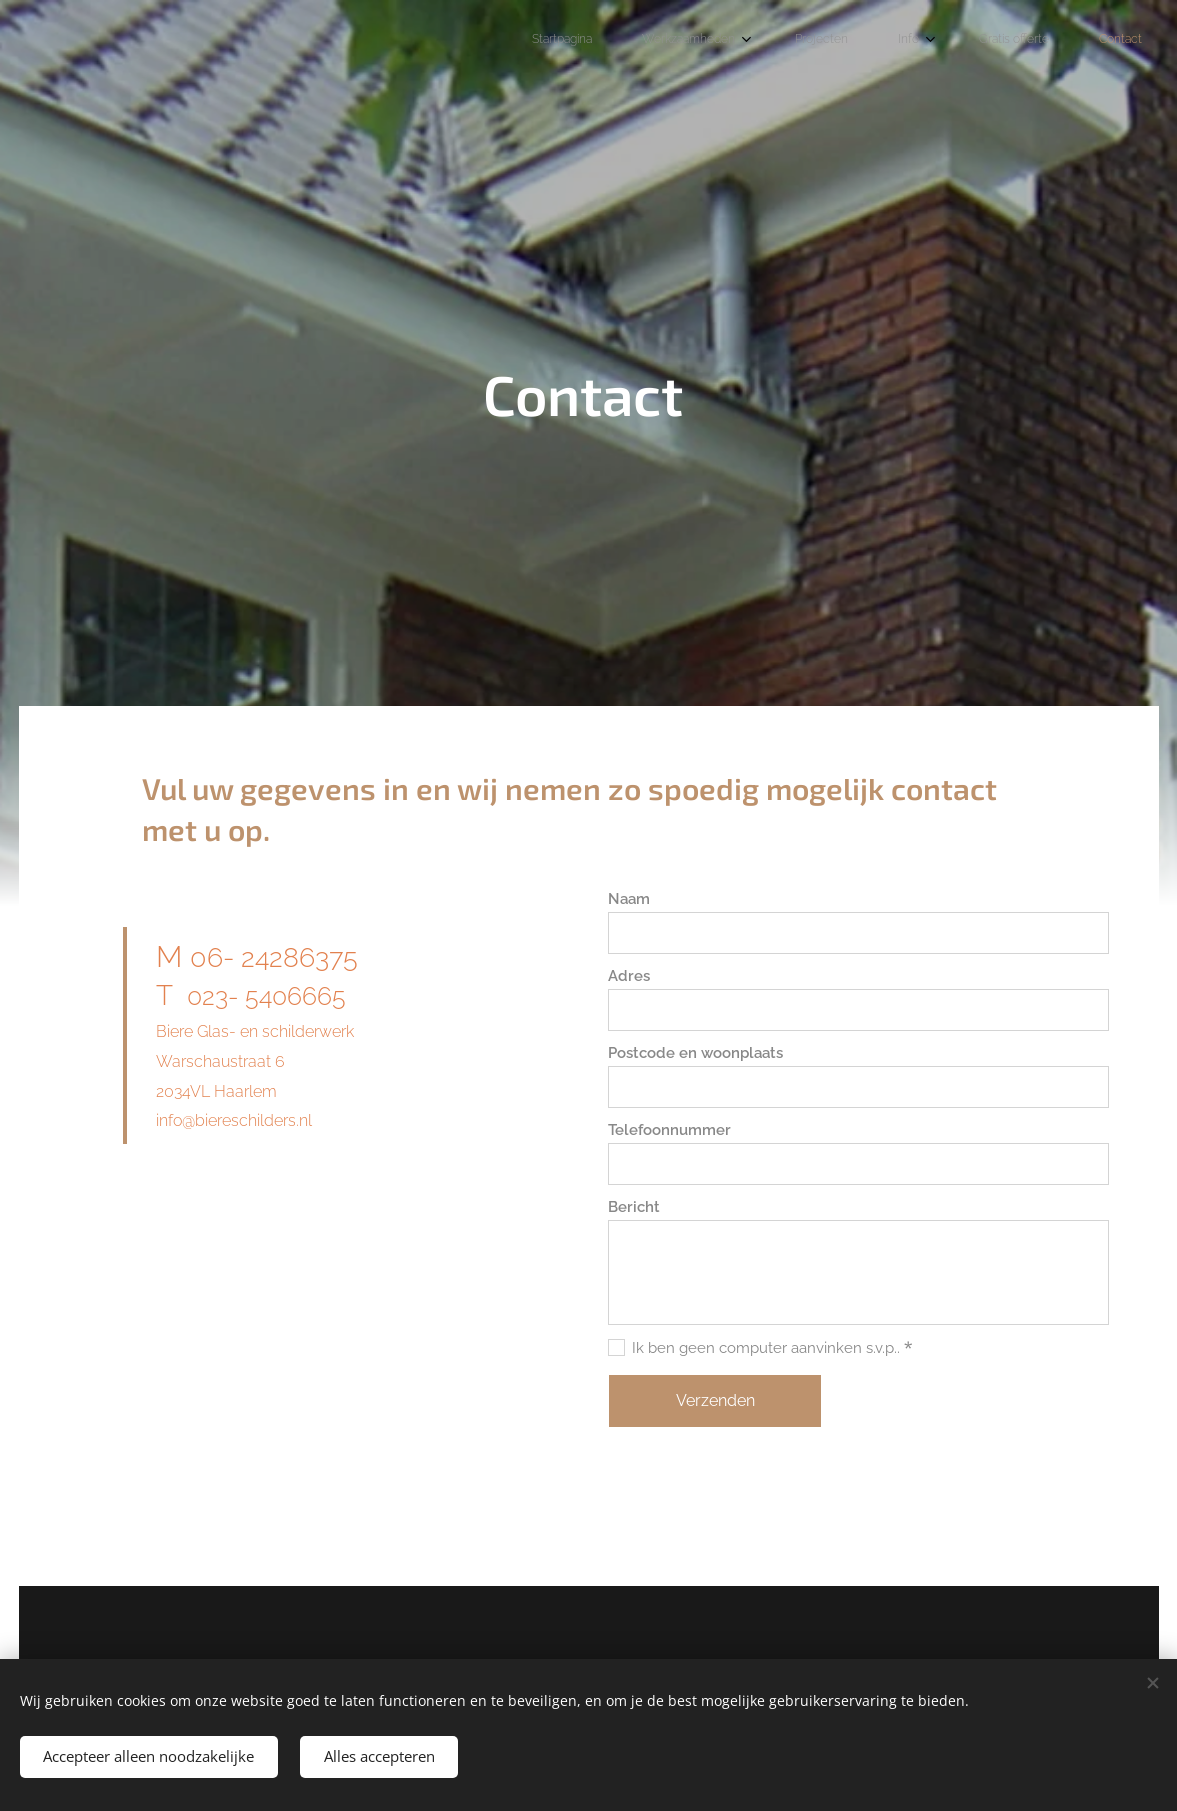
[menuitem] (882, 41)
